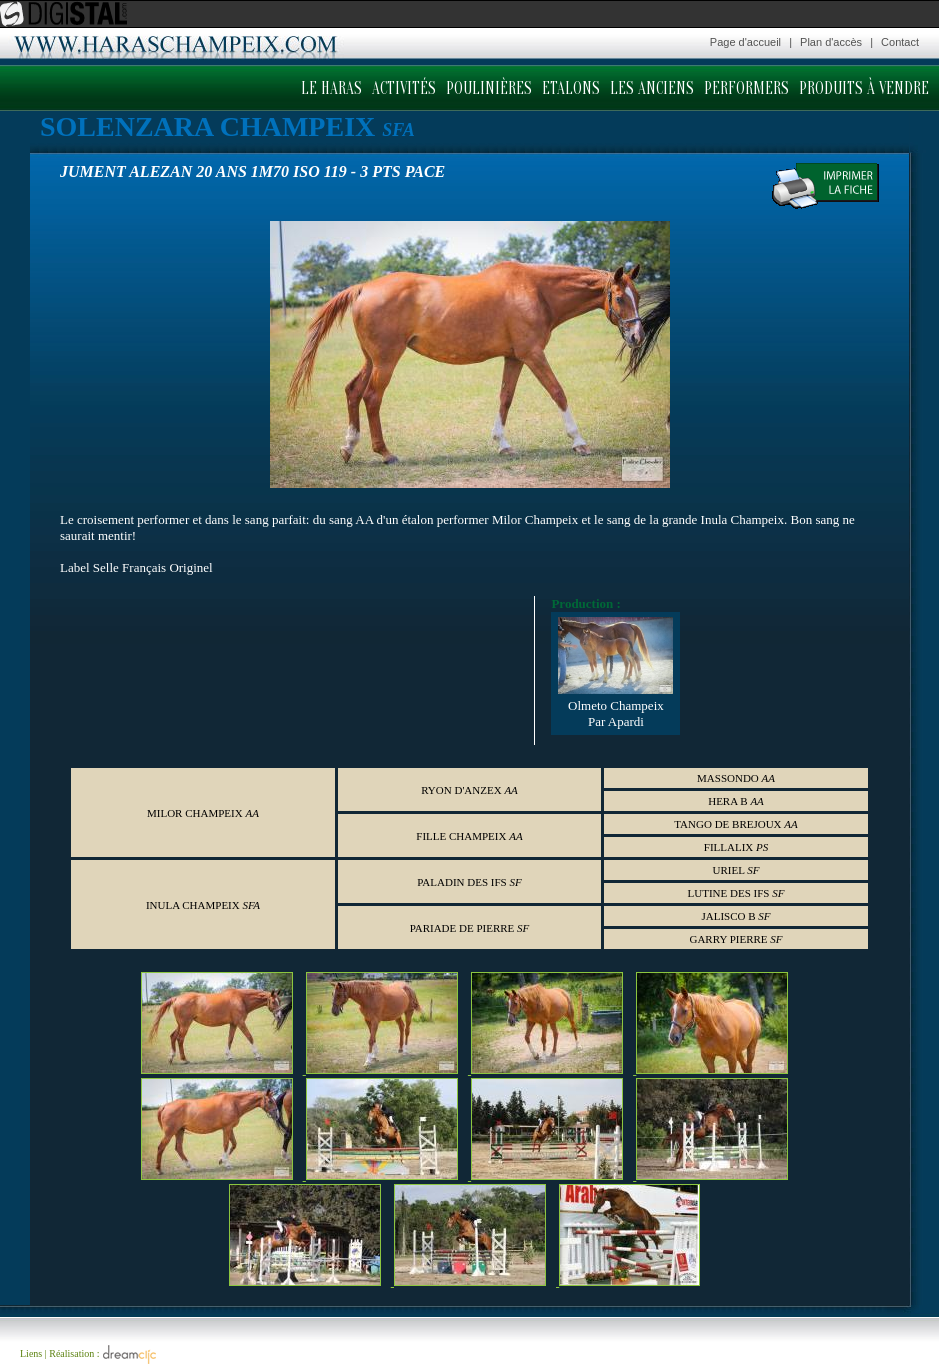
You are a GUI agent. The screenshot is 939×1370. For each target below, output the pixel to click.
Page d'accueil (745, 42)
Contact (900, 42)
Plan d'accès (831, 42)
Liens (31, 1353)
